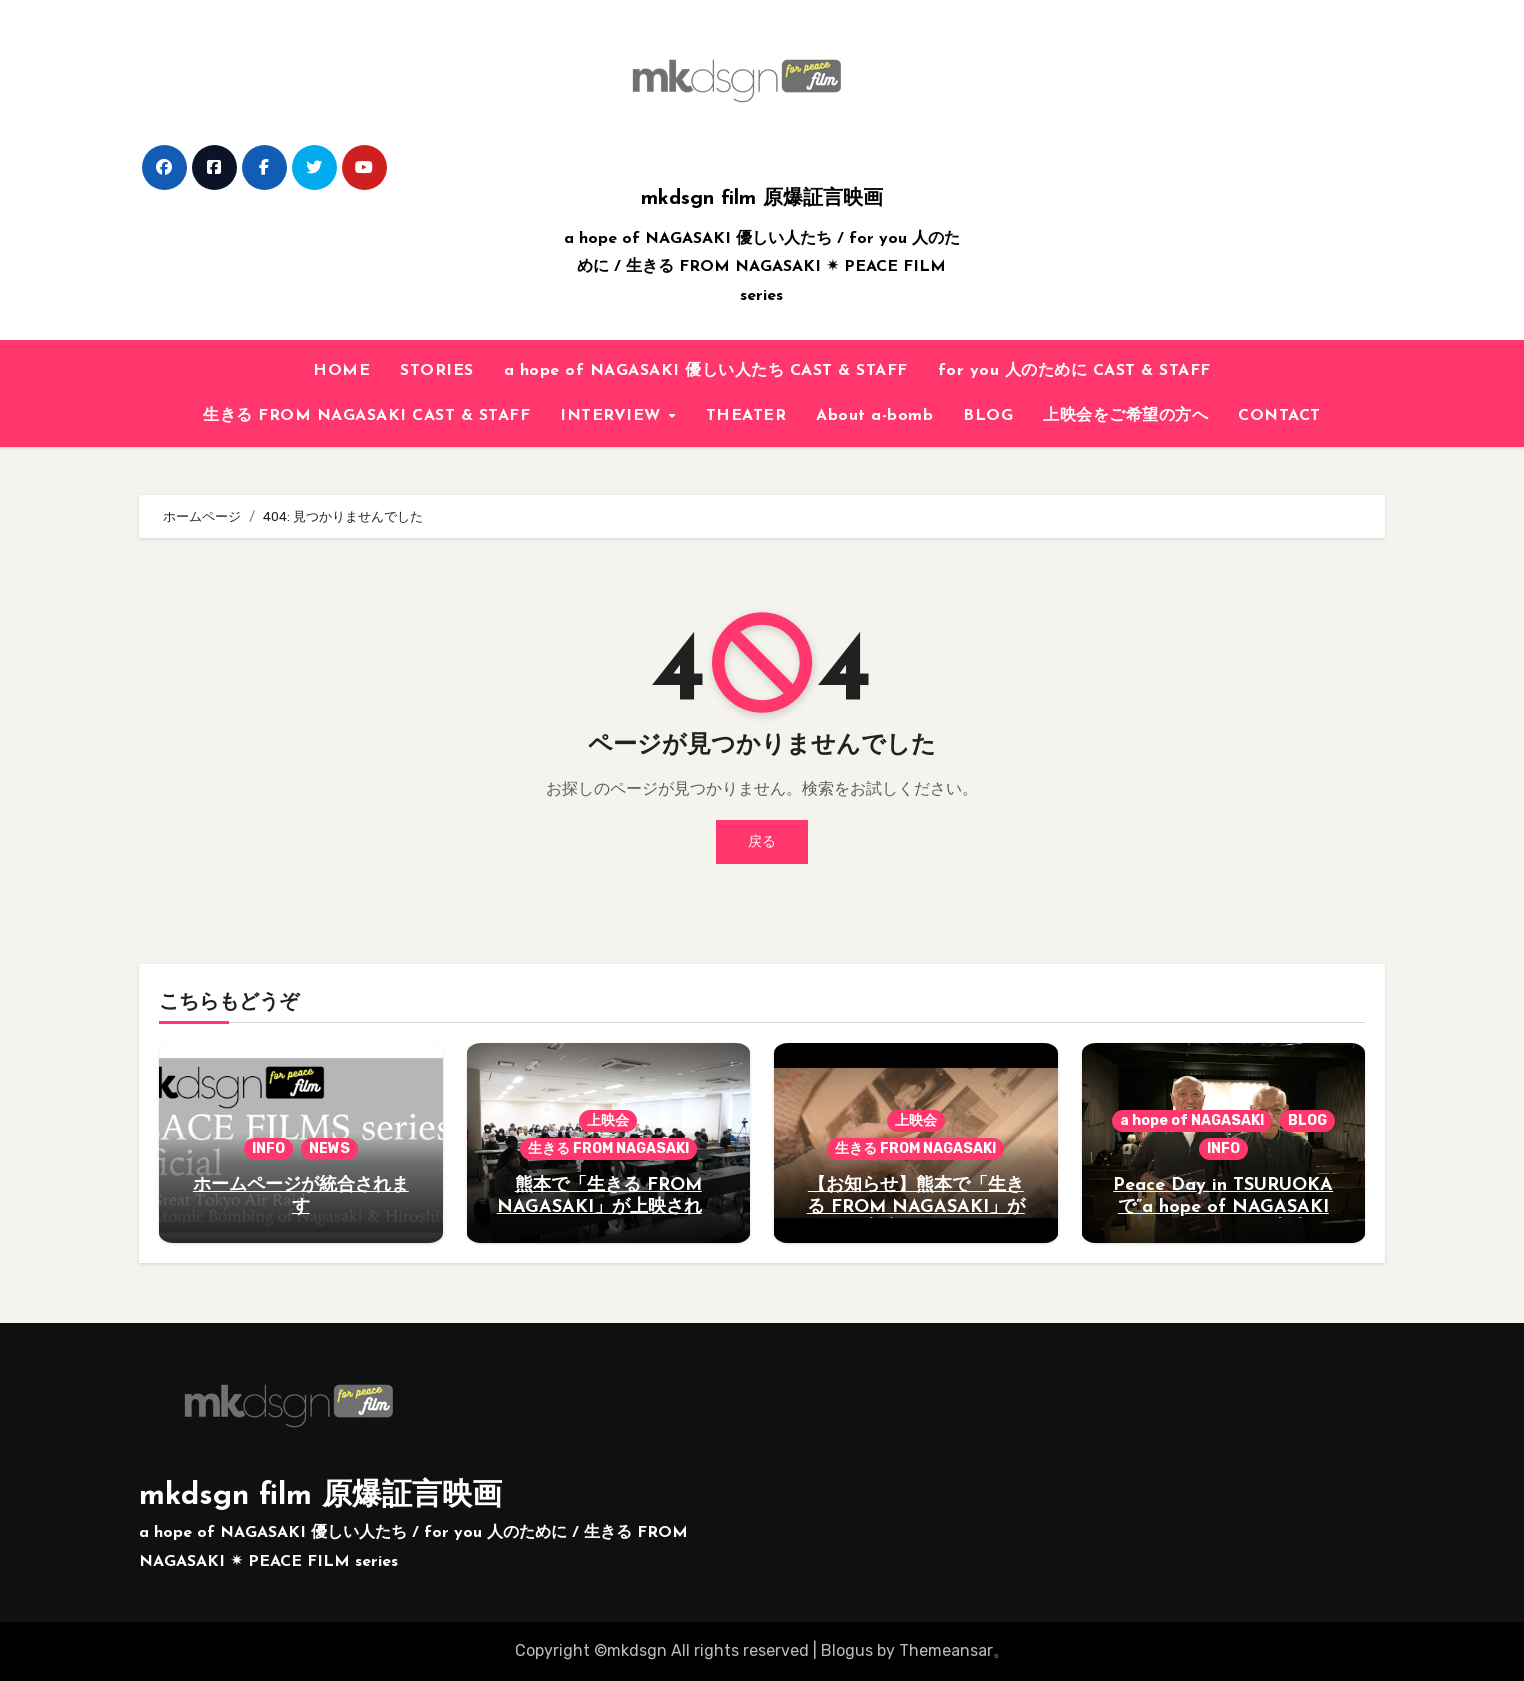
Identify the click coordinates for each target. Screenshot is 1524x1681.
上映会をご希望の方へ (1125, 416)
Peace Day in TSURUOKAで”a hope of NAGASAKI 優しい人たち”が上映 (1223, 1207)
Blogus (847, 1650)
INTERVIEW (613, 416)
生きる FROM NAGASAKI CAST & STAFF (366, 416)
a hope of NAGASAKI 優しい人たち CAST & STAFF (706, 371)
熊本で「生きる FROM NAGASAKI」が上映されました (608, 1207)
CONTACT (1279, 416)
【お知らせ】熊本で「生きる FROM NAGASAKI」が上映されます (916, 1207)
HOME (341, 371)
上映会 (608, 1120)
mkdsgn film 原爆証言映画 (762, 199)
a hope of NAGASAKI (1192, 1120)
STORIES (437, 371)
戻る (762, 841)
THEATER (746, 416)
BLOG (988, 416)
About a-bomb (874, 416)
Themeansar (946, 1650)
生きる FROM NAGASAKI (608, 1148)
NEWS (329, 1148)
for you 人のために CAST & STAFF (1074, 371)
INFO (268, 1148)
